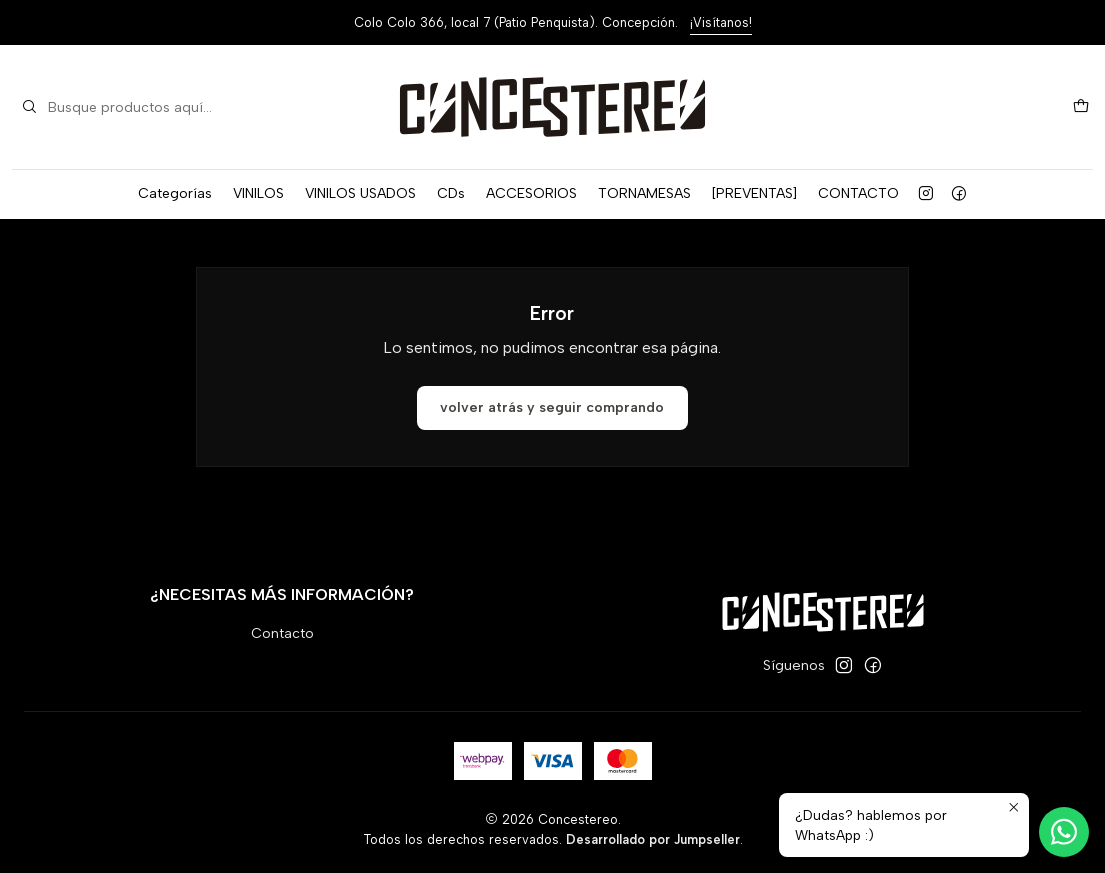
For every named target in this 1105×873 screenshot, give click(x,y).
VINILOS (258, 193)
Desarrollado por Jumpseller (653, 839)
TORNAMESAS (644, 193)
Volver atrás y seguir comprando (552, 407)
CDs (451, 193)
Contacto (282, 633)
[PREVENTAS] (754, 193)
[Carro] (1081, 107)
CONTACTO (858, 193)
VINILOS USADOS (360, 193)
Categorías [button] (175, 193)
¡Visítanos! (721, 22)
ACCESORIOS (531, 193)
